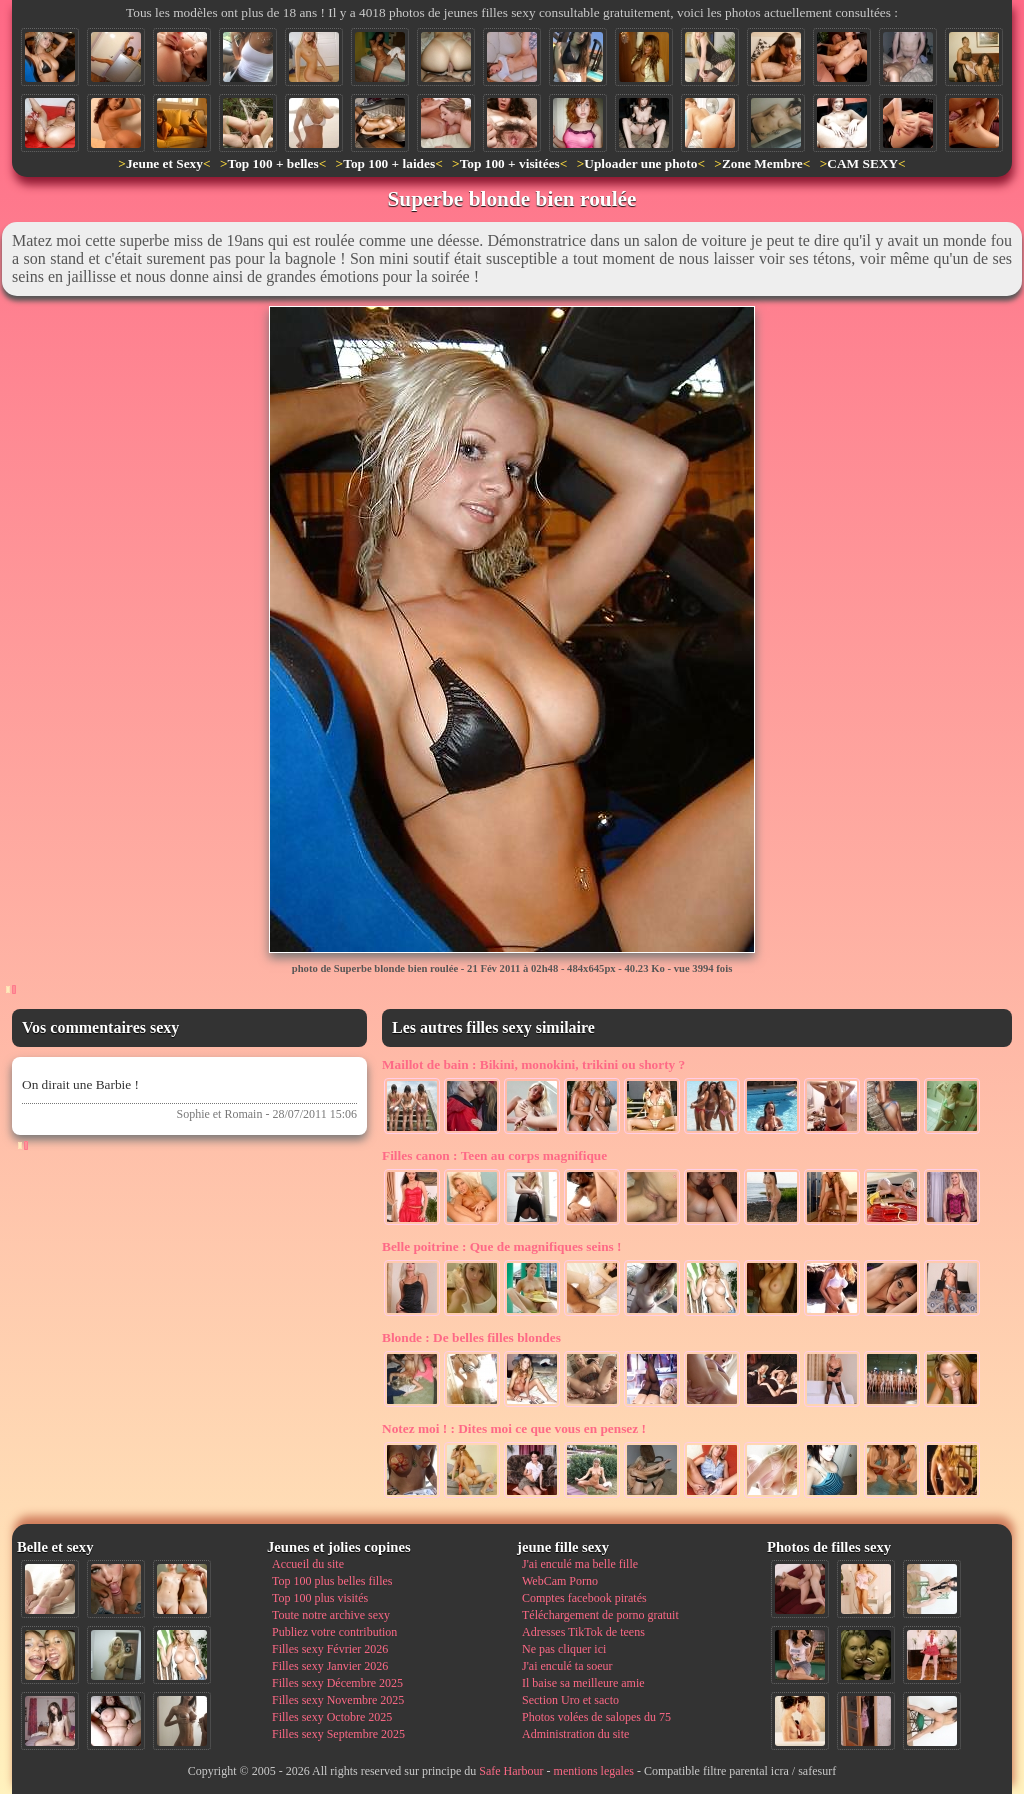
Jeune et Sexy (164, 163)
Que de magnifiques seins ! (502, 1246)
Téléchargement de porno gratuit (600, 1615)
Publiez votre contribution (334, 1632)
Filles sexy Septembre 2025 (338, 1734)
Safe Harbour (511, 1771)
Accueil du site (308, 1564)
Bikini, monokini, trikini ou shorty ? (533, 1064)
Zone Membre (762, 163)
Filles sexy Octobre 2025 (332, 1717)
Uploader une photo (640, 163)
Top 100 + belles (272, 163)
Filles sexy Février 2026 (330, 1649)
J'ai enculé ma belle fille (580, 1564)
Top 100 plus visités (320, 1598)
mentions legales (594, 1771)
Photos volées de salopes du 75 (596, 1717)
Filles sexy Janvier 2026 (330, 1666)
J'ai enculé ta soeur (567, 1666)
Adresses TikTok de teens (583, 1632)
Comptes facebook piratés (584, 1598)
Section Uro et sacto (570, 1700)
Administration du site (575, 1734)
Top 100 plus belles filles (332, 1581)
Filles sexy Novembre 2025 (338, 1700)
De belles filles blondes (471, 1337)
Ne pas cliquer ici (564, 1649)
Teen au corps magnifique (494, 1155)
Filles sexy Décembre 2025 (337, 1683)
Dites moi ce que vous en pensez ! (514, 1428)
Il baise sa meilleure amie (583, 1683)
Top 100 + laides (389, 163)
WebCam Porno (560, 1581)
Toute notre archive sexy (331, 1615)
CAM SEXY (862, 163)
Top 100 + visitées (510, 163)
